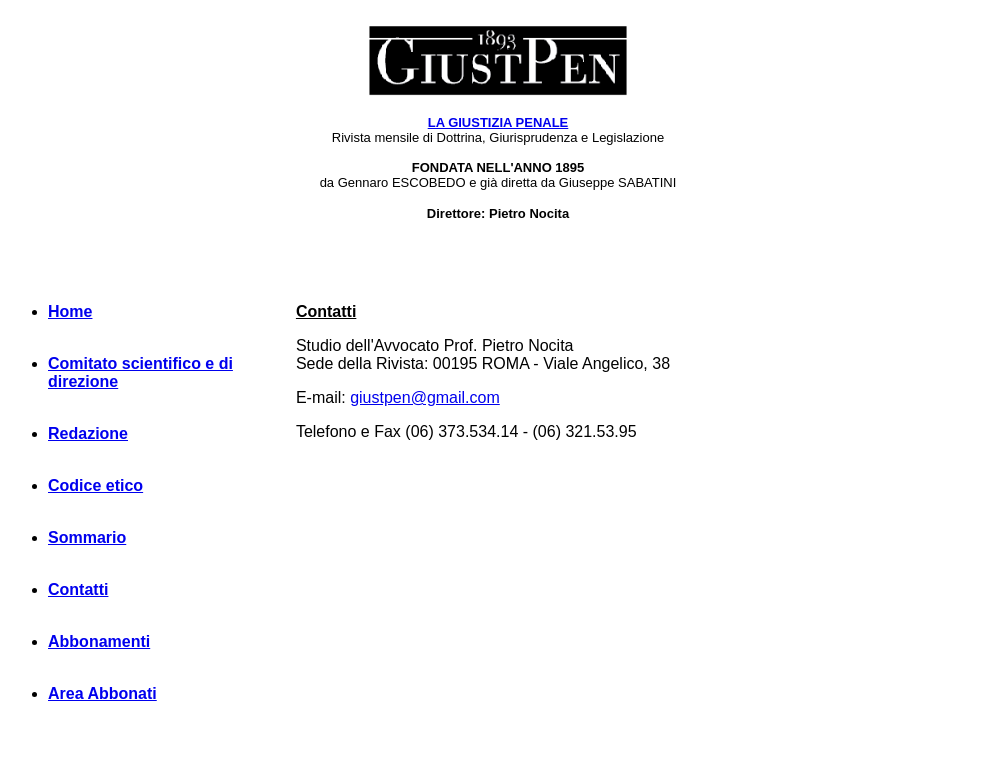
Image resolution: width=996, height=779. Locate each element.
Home (70, 311)
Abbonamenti (99, 641)
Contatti (78, 589)
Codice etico (95, 485)
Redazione (88, 433)
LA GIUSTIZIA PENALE (498, 122)
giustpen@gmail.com (425, 397)
